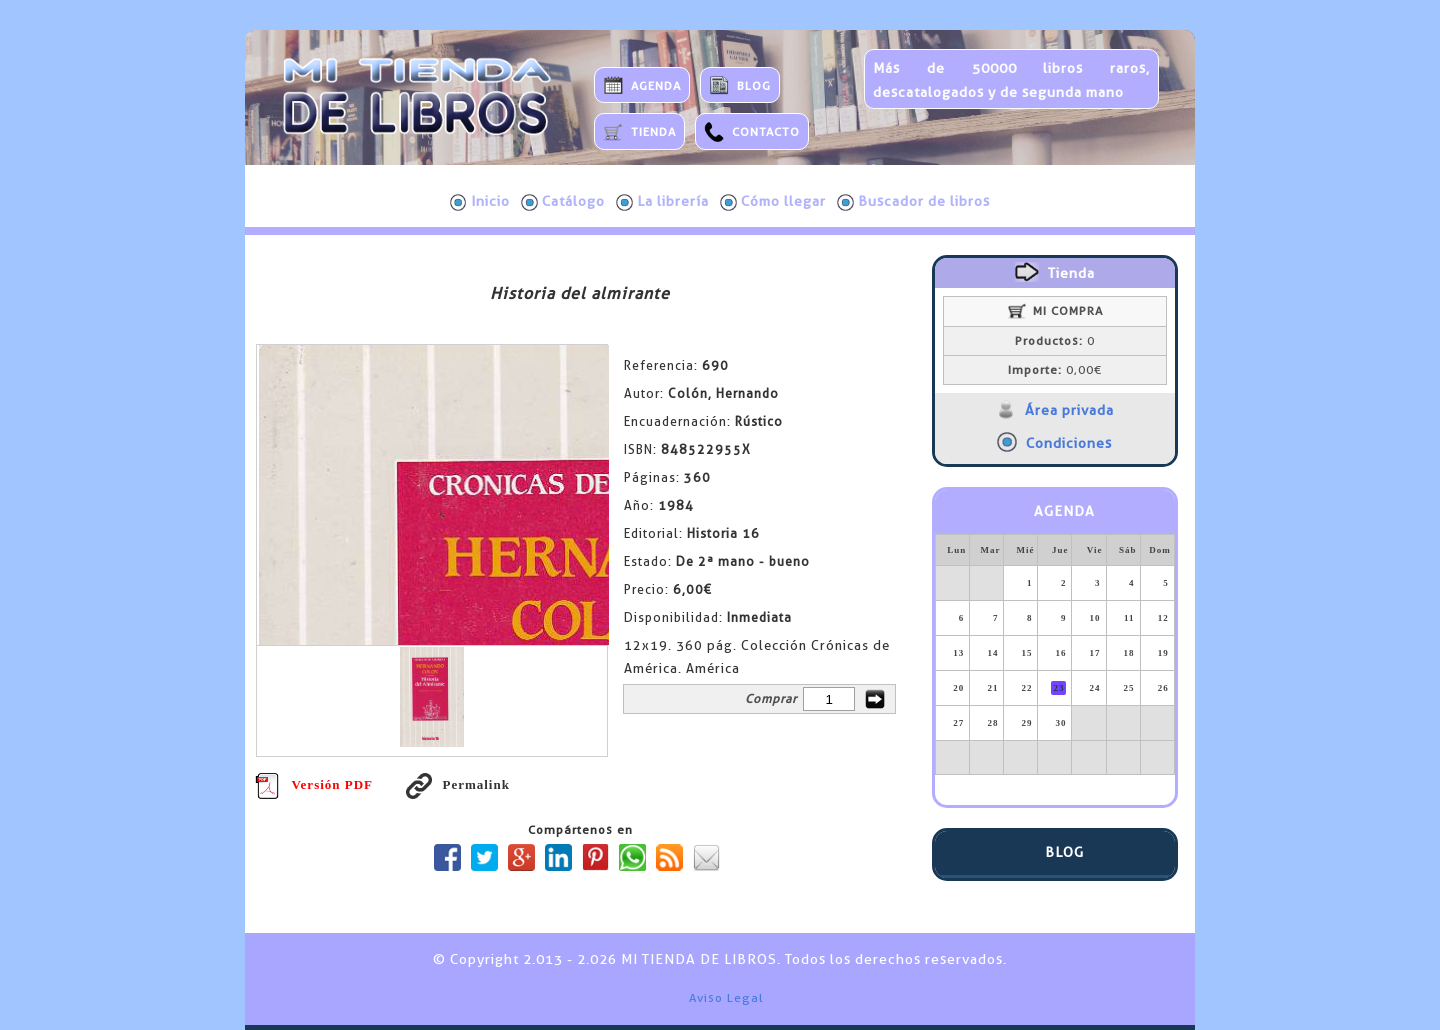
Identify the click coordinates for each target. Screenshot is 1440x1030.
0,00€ (1055, 370)
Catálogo (563, 202)
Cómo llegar (773, 202)
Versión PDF (314, 784)
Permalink (458, 784)
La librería (662, 202)
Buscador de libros (913, 202)
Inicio (480, 202)
